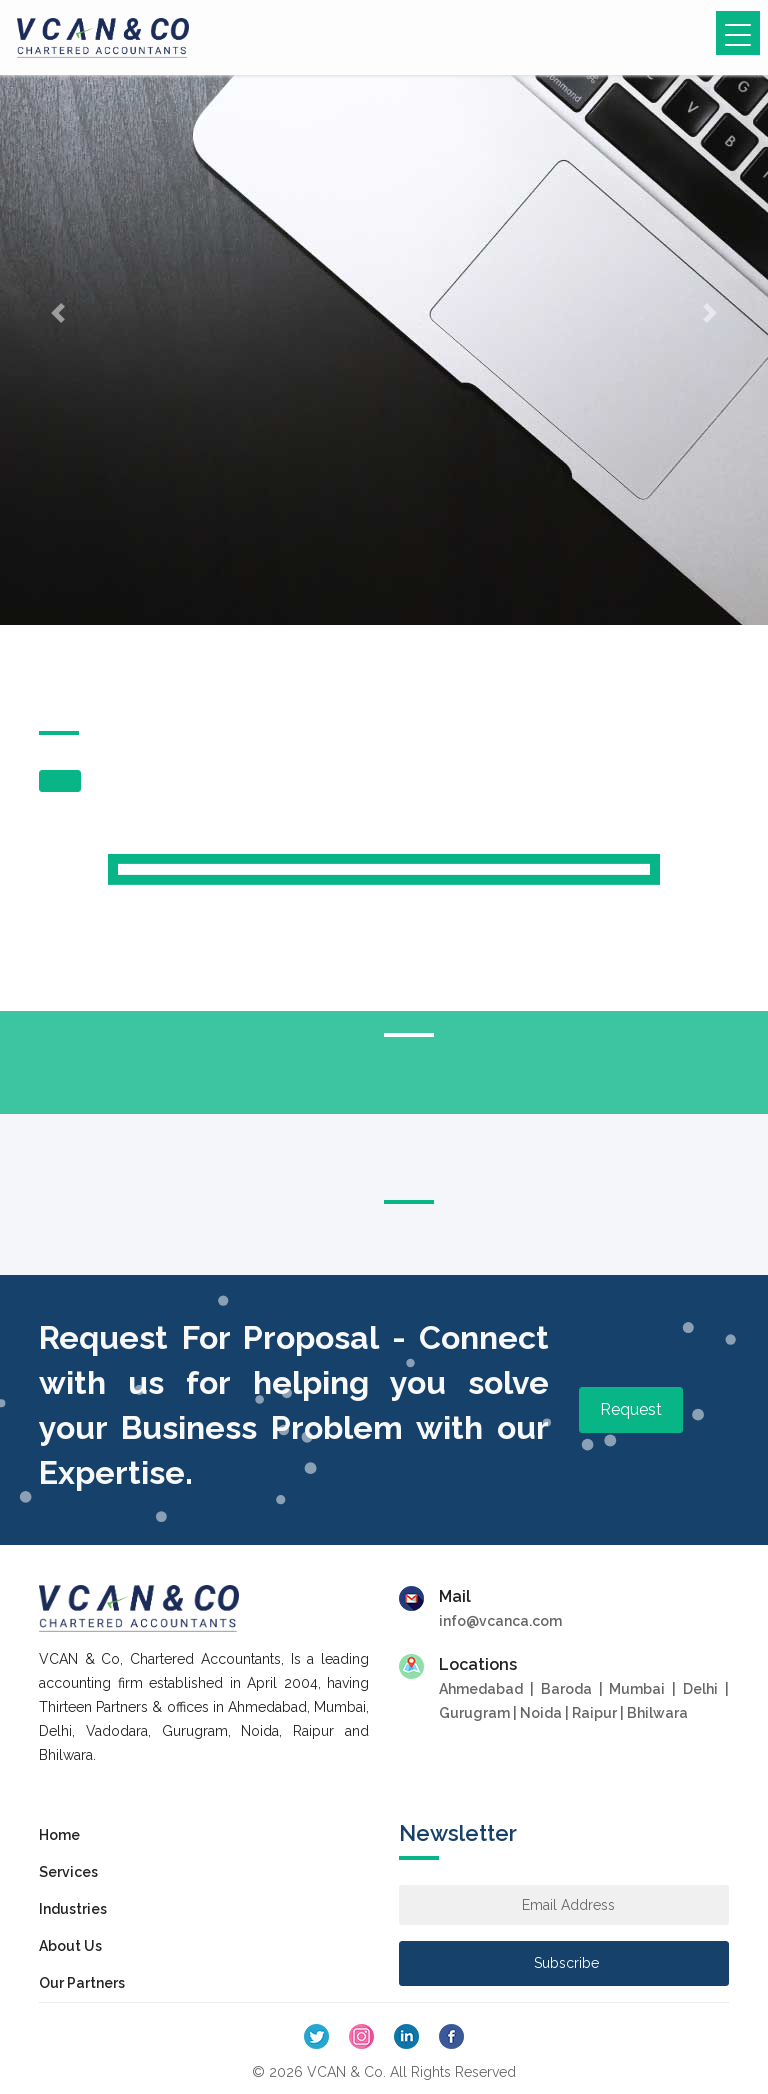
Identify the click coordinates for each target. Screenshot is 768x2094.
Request (631, 1409)
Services (68, 1872)
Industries (73, 1909)
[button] (57, 312)
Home (59, 1835)
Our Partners (82, 1983)
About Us (70, 1946)
